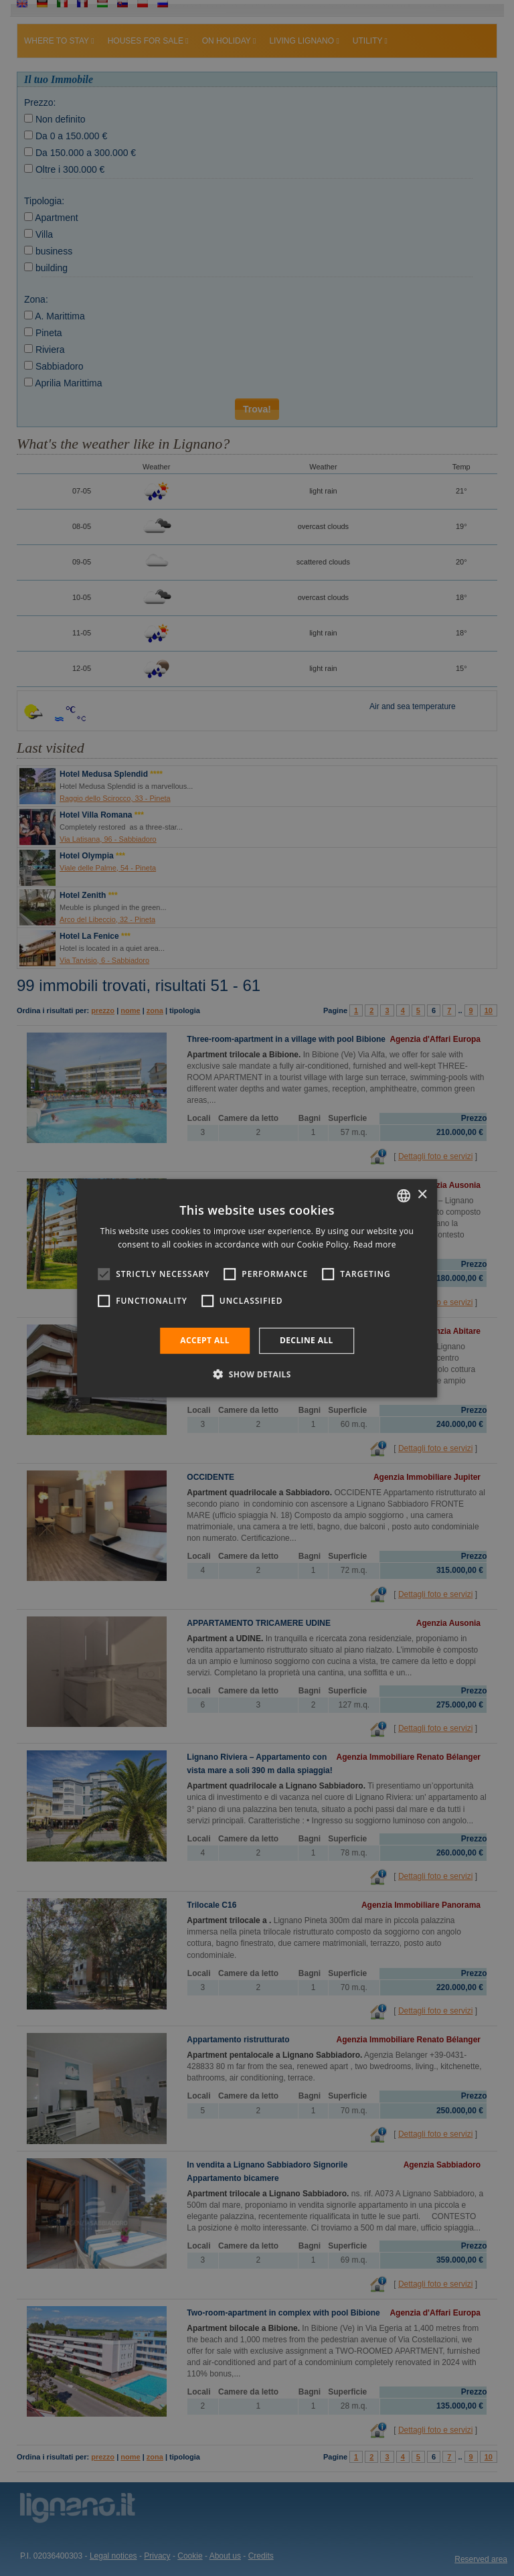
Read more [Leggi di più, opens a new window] (374, 1244)
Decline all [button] (306, 1340)
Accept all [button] (205, 1340)
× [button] (422, 1195)
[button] (257, 1374)
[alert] (257, 1288)
